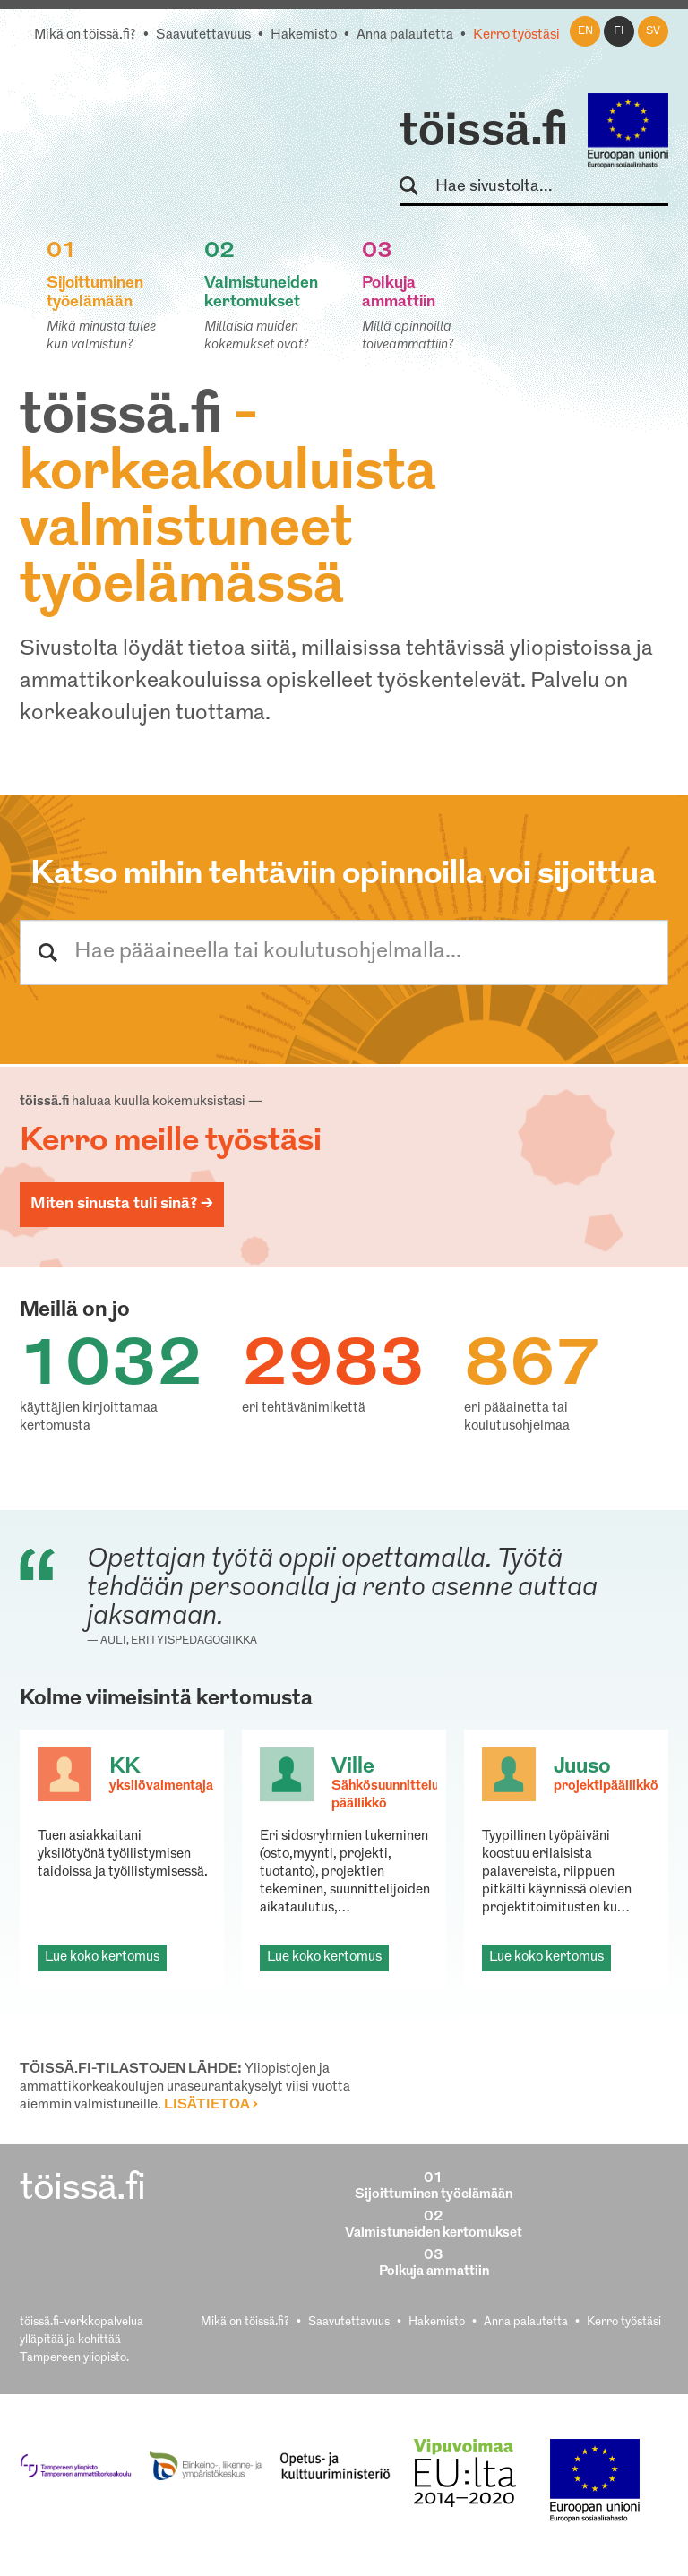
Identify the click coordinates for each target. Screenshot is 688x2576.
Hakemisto (304, 35)
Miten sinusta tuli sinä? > (121, 1204)
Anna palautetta (405, 35)
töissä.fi (484, 132)
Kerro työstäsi (516, 35)
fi (619, 31)
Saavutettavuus (203, 35)
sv (653, 31)
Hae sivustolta (417, 186)
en (585, 31)
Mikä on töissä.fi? (85, 35)
